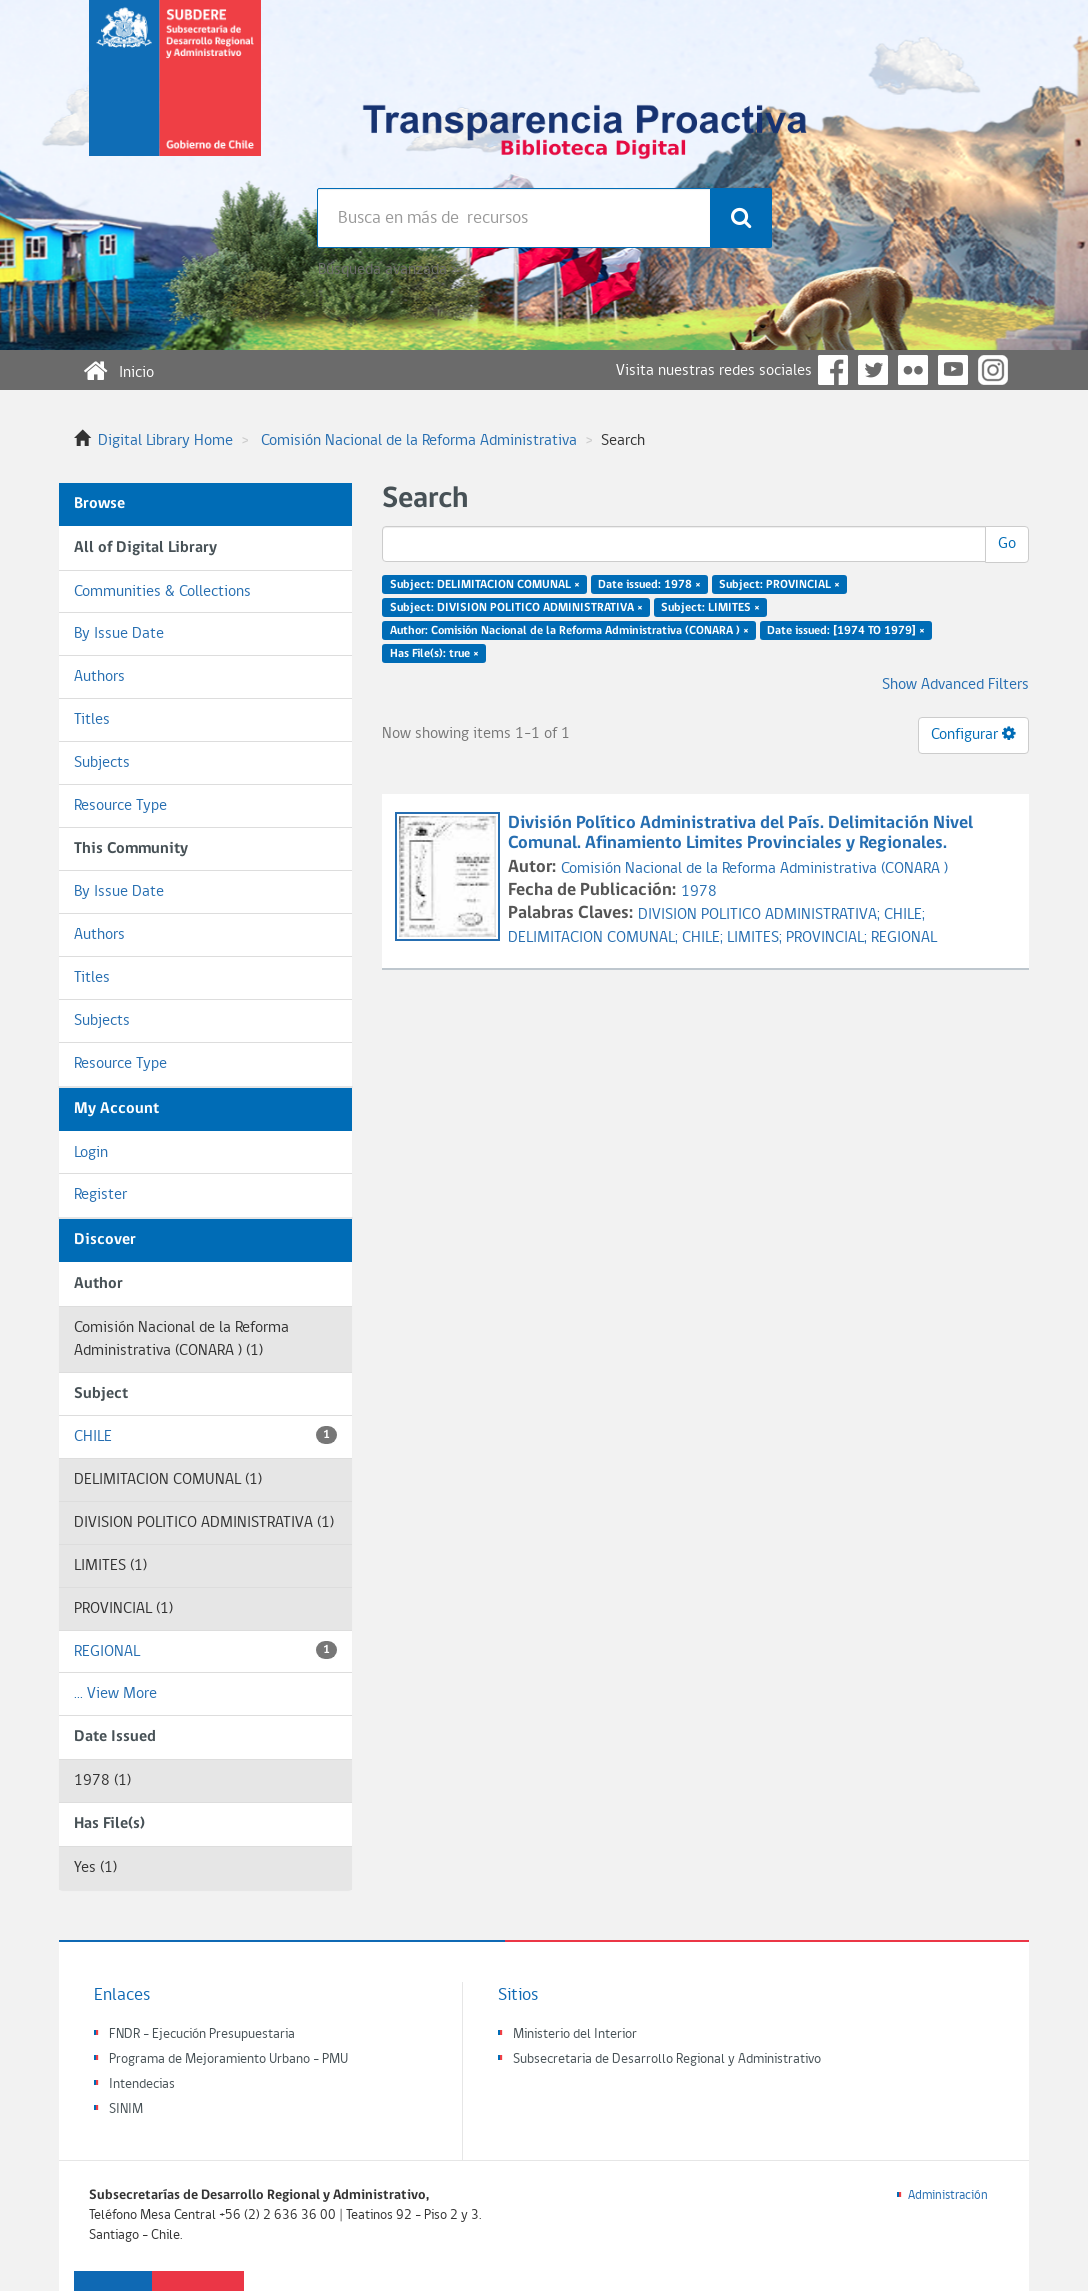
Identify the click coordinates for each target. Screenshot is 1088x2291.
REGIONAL (205, 1650)
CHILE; (904, 915)
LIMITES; (756, 938)
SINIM (126, 2109)
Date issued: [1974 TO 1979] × (846, 630)
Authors (99, 677)
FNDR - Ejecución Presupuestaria (202, 2034)
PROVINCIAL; (828, 938)
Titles (92, 720)
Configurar (973, 734)
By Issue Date (119, 634)
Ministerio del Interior (575, 2034)
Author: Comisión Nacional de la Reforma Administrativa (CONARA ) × (569, 630)
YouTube (953, 370)
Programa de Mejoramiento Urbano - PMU (228, 2059)
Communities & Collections (162, 592)
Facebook (833, 370)
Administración (948, 2195)
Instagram (993, 370)
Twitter (873, 370)
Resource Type (120, 806)
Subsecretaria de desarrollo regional (175, 94)
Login (91, 1153)
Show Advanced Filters (955, 685)
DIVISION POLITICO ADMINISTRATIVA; (761, 915)
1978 (699, 892)
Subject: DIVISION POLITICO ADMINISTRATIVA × (516, 608)
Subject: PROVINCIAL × (779, 585)
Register (100, 1195)
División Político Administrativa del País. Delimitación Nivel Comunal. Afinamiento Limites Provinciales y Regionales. (740, 833)
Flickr (913, 370)
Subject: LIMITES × (710, 608)
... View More (115, 1694)
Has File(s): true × (434, 653)
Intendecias (142, 2084)
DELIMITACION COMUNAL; (595, 938)
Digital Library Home (165, 441)
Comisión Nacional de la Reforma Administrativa (419, 441)
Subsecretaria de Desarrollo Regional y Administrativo (667, 2059)
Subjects (102, 763)
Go (1007, 544)
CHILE (205, 1435)
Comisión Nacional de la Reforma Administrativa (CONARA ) (754, 869)
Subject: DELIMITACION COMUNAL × (485, 585)
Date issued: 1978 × (649, 585)
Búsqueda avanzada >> (390, 270)
